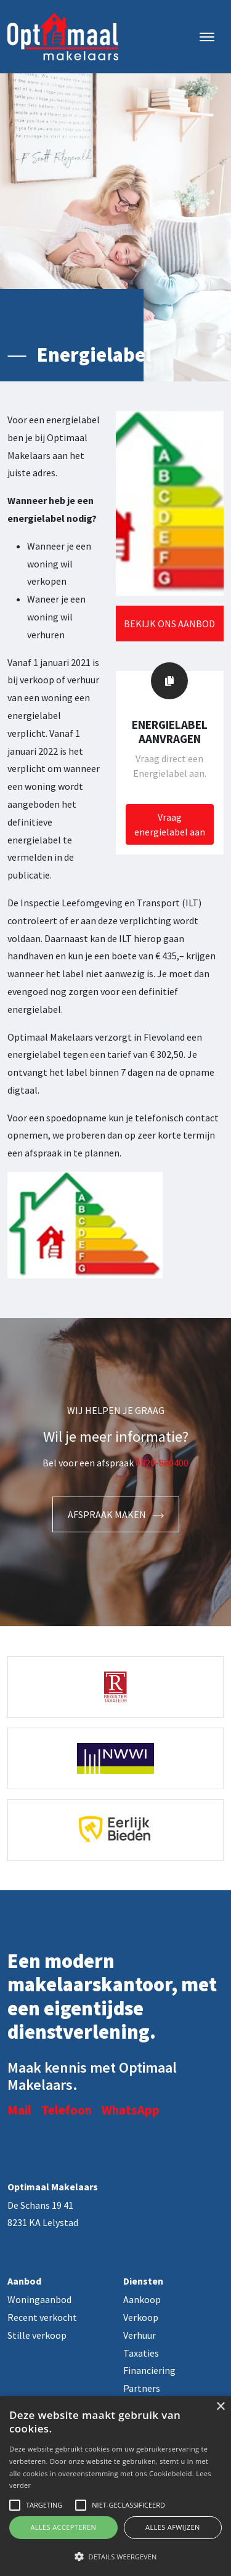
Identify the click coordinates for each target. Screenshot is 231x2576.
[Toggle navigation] (207, 37)
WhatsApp (131, 2110)
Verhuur (139, 2335)
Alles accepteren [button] (63, 2527)
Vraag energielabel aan (169, 824)
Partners (141, 2388)
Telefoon (66, 2110)
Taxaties (141, 2353)
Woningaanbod (39, 2299)
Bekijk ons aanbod (169, 623)
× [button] (220, 2406)
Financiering (149, 2370)
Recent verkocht (42, 2317)
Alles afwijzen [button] (172, 2527)
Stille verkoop (37, 2335)
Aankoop (142, 2299)
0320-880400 (162, 1463)
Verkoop (140, 2317)
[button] (115, 2556)
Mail (19, 2110)
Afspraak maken (116, 1514)
